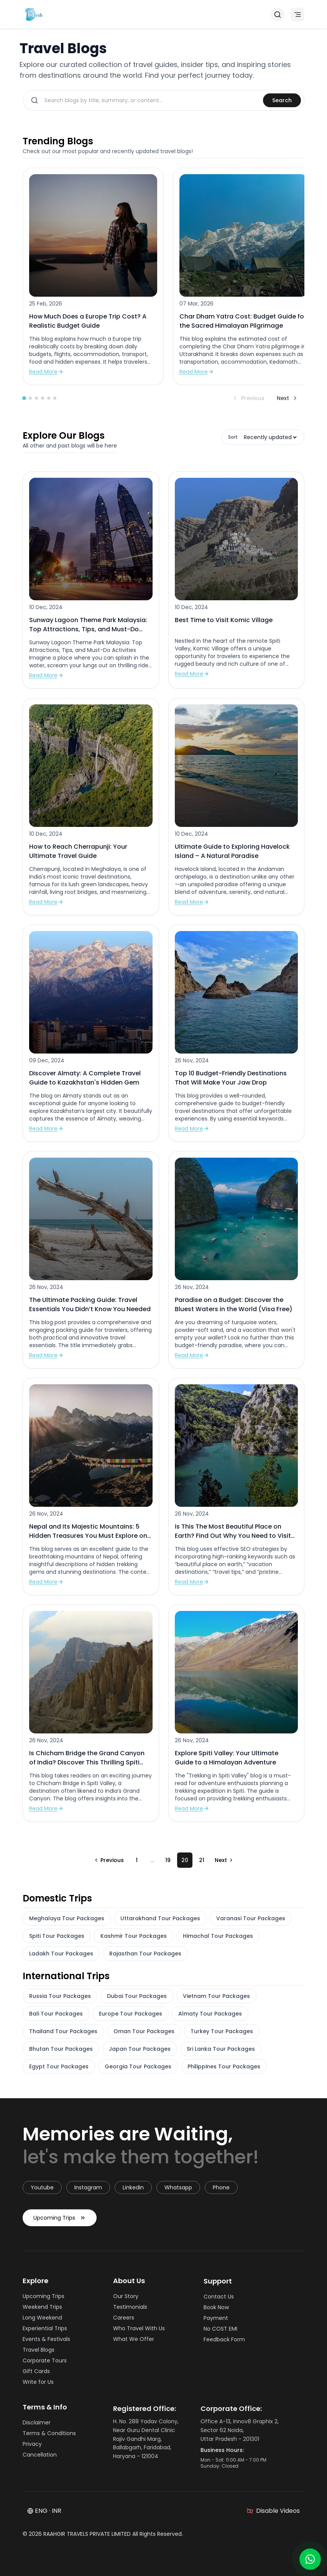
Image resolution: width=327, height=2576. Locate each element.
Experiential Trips (47, 2331)
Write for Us (40, 2384)
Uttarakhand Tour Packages (160, 1918)
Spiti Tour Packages (56, 1936)
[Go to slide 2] (30, 398)
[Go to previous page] (109, 1860)
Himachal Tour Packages (218, 1936)
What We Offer (136, 2345)
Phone (221, 2190)
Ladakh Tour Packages (61, 1953)
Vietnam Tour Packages (216, 1996)
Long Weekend (45, 2320)
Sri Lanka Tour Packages (221, 2049)
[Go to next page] (224, 1860)
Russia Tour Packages (60, 1996)
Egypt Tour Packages (59, 2066)
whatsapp (178, 2190)
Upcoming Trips (59, 2226)
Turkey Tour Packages (222, 2031)
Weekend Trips (45, 2309)
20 (184, 1860)
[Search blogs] (150, 100)
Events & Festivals (49, 2342)
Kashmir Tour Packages (133, 1936)
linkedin (133, 2190)
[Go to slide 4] (42, 398)
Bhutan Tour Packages (61, 2049)
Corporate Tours (47, 2363)
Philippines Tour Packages (223, 2066)
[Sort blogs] (270, 437)
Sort (233, 437)
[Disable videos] (273, 2513)
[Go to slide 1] (24, 398)
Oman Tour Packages (143, 2031)
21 (201, 1860)
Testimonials (132, 2312)
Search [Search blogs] (282, 100)
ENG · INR (44, 2513)
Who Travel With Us (141, 2334)
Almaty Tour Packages (210, 2013)
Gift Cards (38, 2374)
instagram (88, 2190)
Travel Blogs (41, 2352)
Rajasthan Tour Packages (145, 1953)
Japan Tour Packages (140, 2049)
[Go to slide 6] (54, 398)
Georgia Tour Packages (138, 2066)
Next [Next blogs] (287, 398)
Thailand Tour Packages (63, 2031)
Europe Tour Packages (130, 2013)
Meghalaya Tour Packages (66, 1918)
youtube (42, 2190)
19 (168, 1860)
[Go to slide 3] (36, 398)
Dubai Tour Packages (137, 1996)
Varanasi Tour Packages (250, 1918)
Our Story (128, 2302)
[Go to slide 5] (48, 398)
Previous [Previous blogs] (248, 398)
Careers (126, 2323)
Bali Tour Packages (56, 2013)
